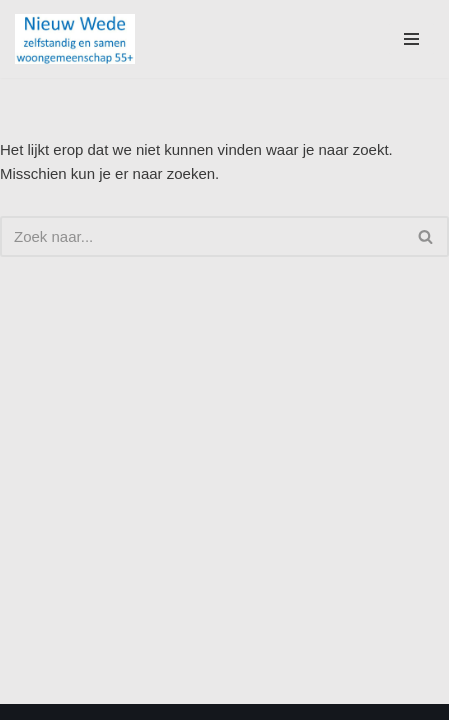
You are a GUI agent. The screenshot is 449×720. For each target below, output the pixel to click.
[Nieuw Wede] (75, 39)
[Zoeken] (202, 236)
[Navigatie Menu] (411, 39)
